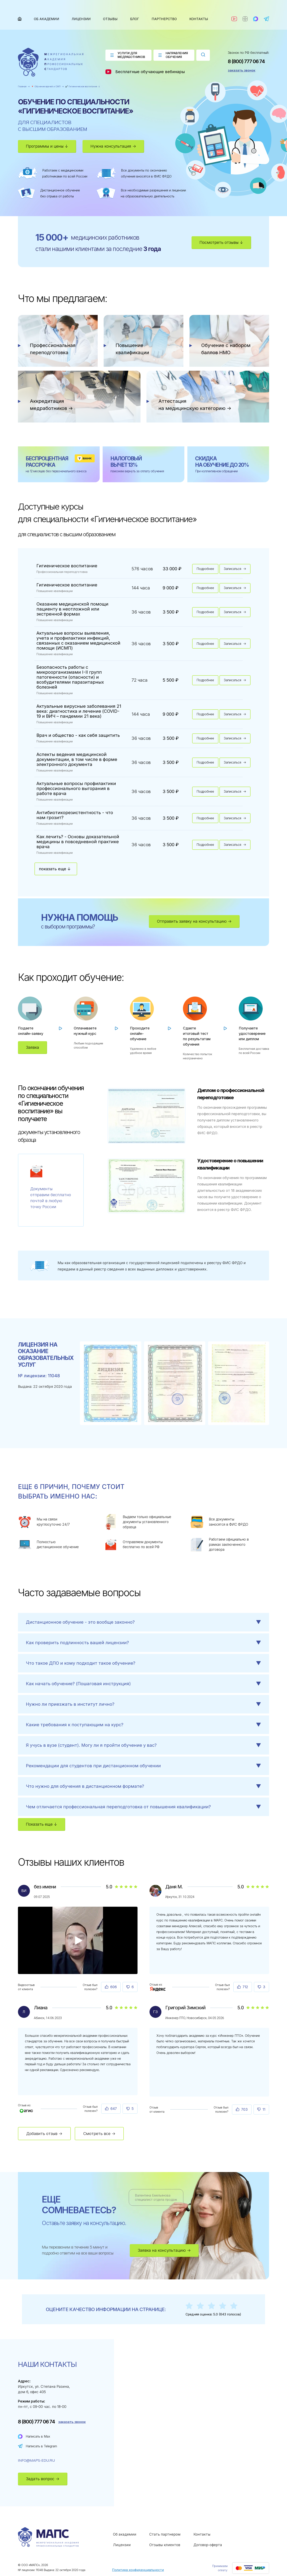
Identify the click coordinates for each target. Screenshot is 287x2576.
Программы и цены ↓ (47, 146)
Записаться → (235, 569)
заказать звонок (241, 70)
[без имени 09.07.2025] (78, 1940)
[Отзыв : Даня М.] (157, 1988)
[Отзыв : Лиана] (26, 2109)
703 (244, 2109)
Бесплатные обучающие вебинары (145, 71)
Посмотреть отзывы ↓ (221, 242)
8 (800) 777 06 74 (246, 61)
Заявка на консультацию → (164, 2250)
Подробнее (205, 569)
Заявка (32, 1047)
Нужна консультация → (113, 146)
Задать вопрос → (42, 2478)
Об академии (46, 19)
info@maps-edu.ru (36, 2460)
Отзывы (110, 19)
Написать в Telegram (41, 2446)
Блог (134, 19)
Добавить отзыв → (44, 2133)
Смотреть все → (99, 2133)
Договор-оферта (208, 2545)
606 (113, 1987)
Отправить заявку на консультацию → (194, 921)
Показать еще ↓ (55, 869)
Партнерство (164, 19)
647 (113, 2108)
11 (263, 2109)
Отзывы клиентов (164, 2545)
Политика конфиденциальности (138, 2570)
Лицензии (81, 19)
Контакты (198, 19)
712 (245, 1987)
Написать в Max (38, 2436)
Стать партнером (165, 2534)
